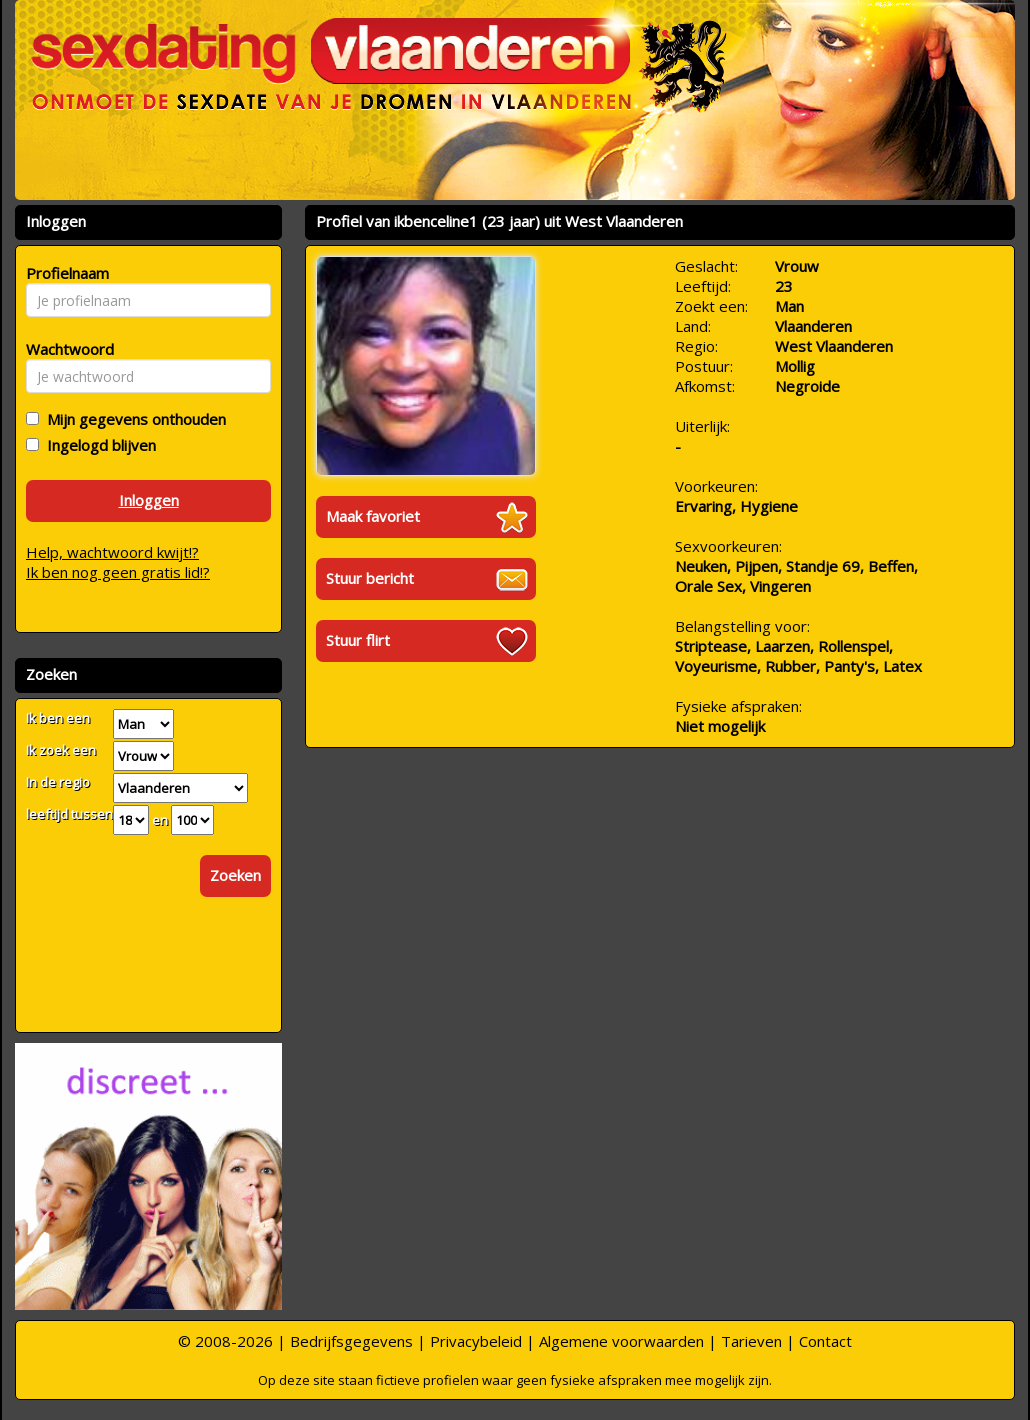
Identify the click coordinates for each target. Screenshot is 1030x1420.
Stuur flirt (358, 640)
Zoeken (235, 875)
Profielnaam (64, 273)
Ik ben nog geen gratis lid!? (118, 572)
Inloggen (149, 500)
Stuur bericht (370, 578)
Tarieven (751, 1341)
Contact (825, 1341)
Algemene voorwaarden (621, 1341)
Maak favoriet (373, 516)
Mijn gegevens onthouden (132, 419)
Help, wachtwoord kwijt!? (112, 552)
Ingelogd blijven (97, 445)
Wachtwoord (64, 349)
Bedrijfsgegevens (351, 1341)
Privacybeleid (476, 1341)
